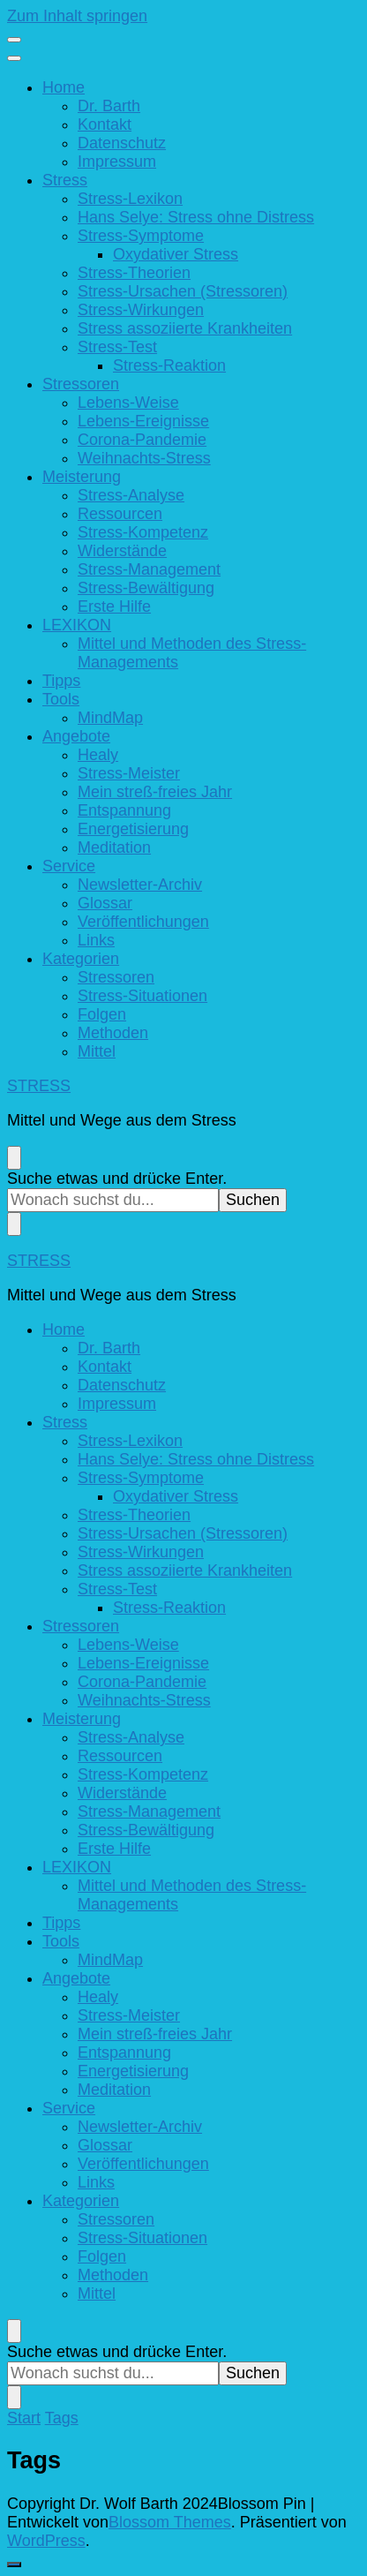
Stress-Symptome (141, 236)
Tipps (61, 680)
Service (68, 866)
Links (96, 940)
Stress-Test (117, 347)
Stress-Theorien (134, 273)
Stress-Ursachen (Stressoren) (183, 291)
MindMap (110, 718)
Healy (98, 755)
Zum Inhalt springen (77, 16)
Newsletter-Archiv (140, 884)
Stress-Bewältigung (146, 588)
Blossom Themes (170, 2522)
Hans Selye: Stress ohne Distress (196, 217)
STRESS (39, 1086)
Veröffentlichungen (143, 921)
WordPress (46, 2541)
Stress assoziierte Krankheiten (185, 328)
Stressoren (80, 384)
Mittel (97, 1051)
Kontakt (104, 124)
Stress (64, 180)
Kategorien (80, 959)
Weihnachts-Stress (144, 458)
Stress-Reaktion (169, 365)
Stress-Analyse (131, 495)
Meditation (114, 847)
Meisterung (81, 477)
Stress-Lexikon (130, 198)
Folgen (102, 1014)
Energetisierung (133, 829)
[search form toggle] (14, 1158)
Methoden (113, 1033)
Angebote (76, 736)
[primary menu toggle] (14, 39)
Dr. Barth (109, 106)
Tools (60, 699)
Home (63, 87)
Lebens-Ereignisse (143, 421)
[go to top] (14, 2564)
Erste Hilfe (114, 606)
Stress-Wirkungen (141, 310)
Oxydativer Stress (175, 254)
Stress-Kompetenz (143, 532)
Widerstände (122, 551)
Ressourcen (120, 514)
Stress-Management (149, 569)
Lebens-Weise (128, 402)
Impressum (117, 161)
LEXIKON (76, 625)
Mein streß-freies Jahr (155, 792)
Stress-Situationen (142, 996)
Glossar (105, 903)
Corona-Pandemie (142, 439)
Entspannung (124, 810)
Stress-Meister (129, 773)
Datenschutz (122, 143)
